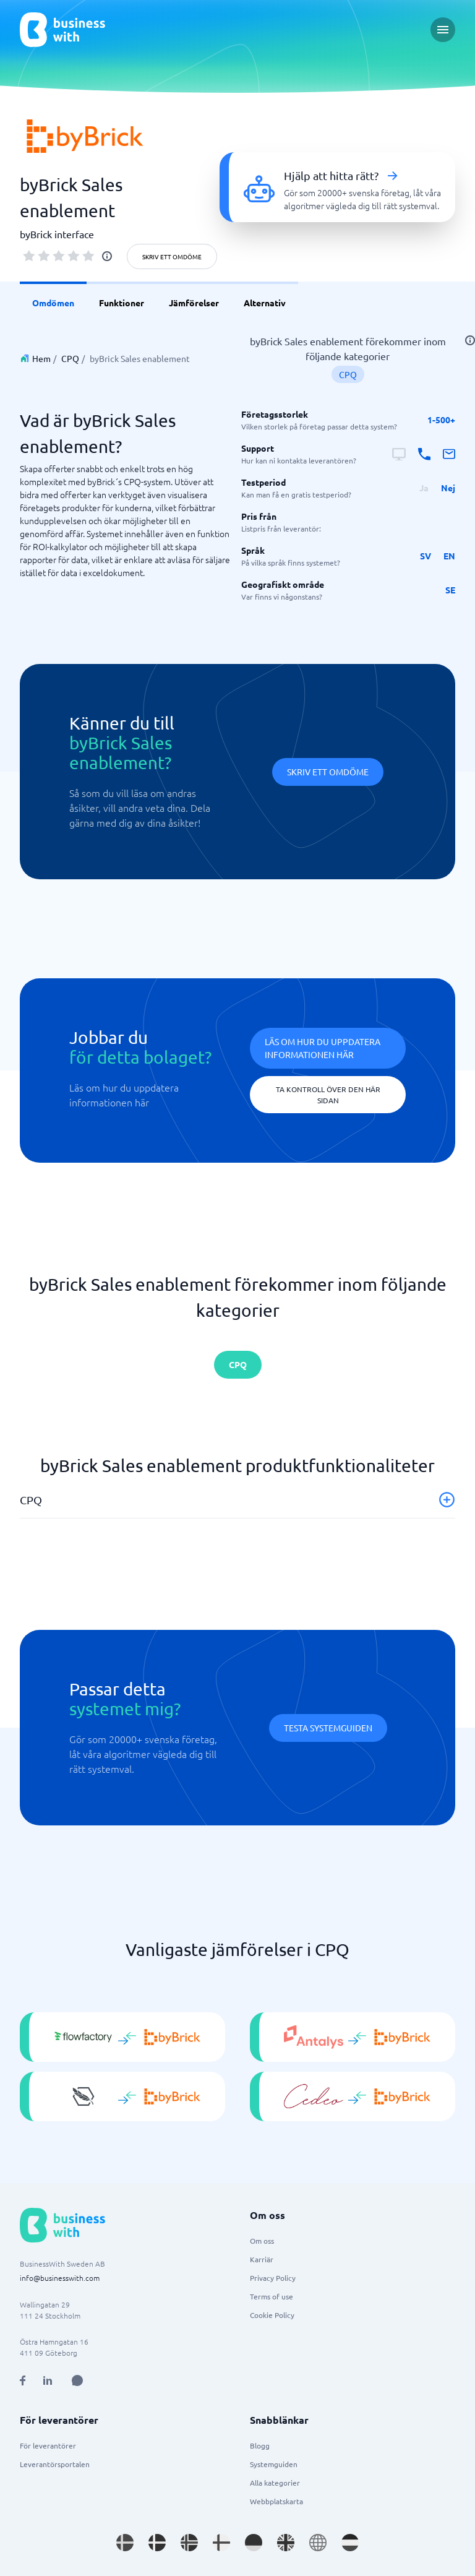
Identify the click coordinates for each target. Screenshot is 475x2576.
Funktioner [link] (121, 302)
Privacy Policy (273, 2278)
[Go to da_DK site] (157, 2542)
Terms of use (271, 2296)
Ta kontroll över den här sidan (328, 1094)
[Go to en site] (318, 2542)
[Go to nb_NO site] (189, 2542)
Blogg (260, 2445)
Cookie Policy (272, 2315)
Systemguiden (273, 2464)
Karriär (261, 2259)
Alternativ (265, 302)
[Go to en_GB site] (285, 2542)
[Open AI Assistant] (77, 2380)
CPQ (70, 358)
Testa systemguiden (328, 1727)
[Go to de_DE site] (253, 2542)
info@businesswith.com (60, 2278)
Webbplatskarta (276, 2501)
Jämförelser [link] (194, 302)
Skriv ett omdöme (172, 256)
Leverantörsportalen (55, 2464)
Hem (41, 358)
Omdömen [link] (53, 302)
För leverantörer (48, 2445)
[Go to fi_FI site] (221, 2542)
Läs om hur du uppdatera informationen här (322, 1048)
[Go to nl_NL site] (350, 2542)
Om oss (262, 2241)
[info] (107, 256)
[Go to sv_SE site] (125, 2542)
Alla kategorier (275, 2483)
